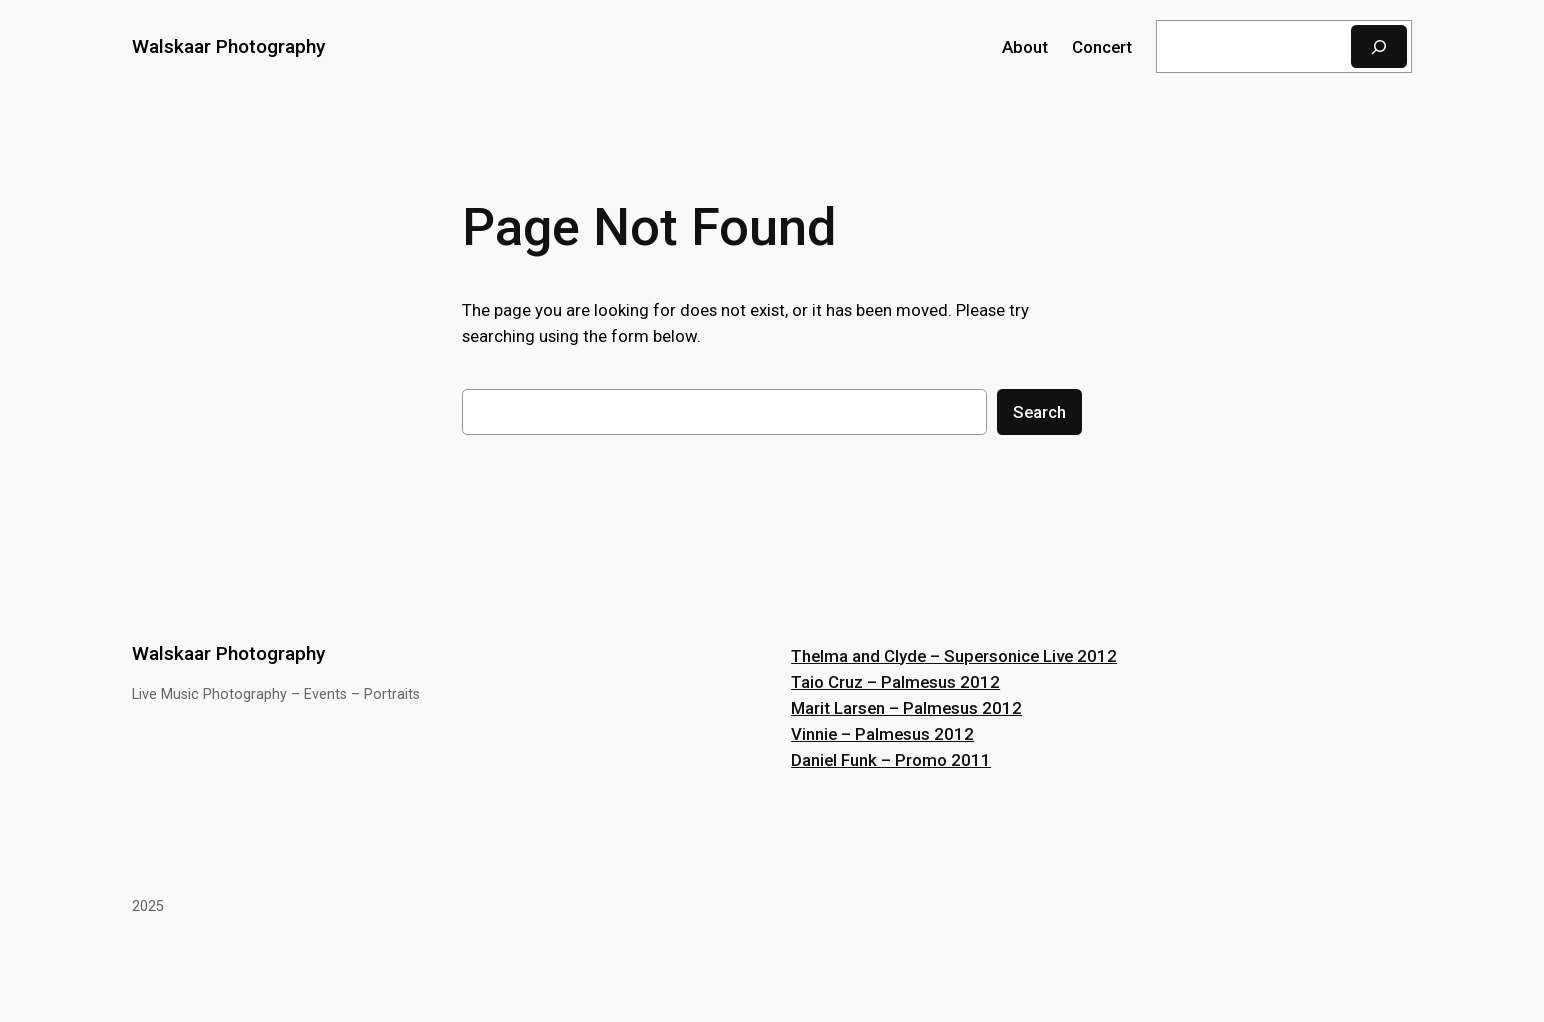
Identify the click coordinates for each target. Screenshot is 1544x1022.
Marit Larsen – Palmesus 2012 (906, 708)
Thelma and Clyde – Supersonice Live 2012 (954, 656)
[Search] (1379, 46)
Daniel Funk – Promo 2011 (891, 760)
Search (1039, 412)
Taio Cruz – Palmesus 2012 (895, 682)
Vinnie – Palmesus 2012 (882, 734)
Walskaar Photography (228, 46)
